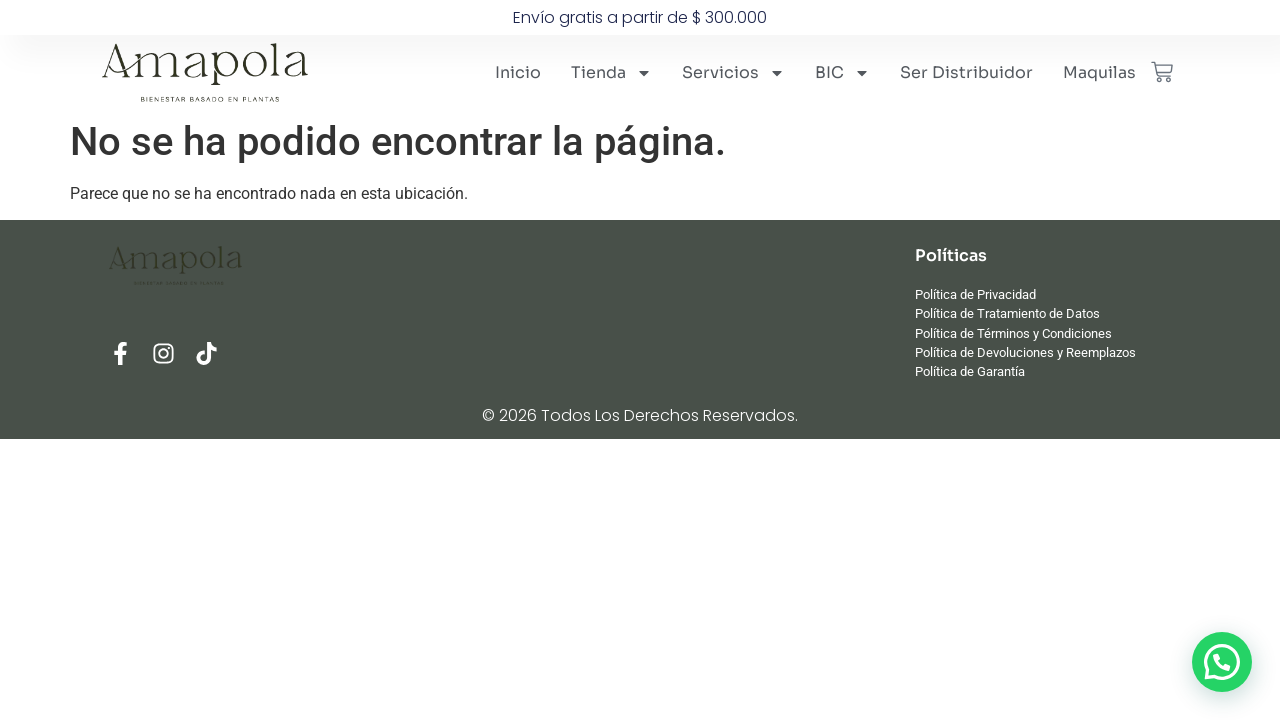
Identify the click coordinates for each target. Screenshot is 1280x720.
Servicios (733, 73)
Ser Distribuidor (966, 72)
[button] (1222, 662)
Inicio (518, 72)
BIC (842, 73)
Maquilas (1099, 72)
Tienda (611, 73)
